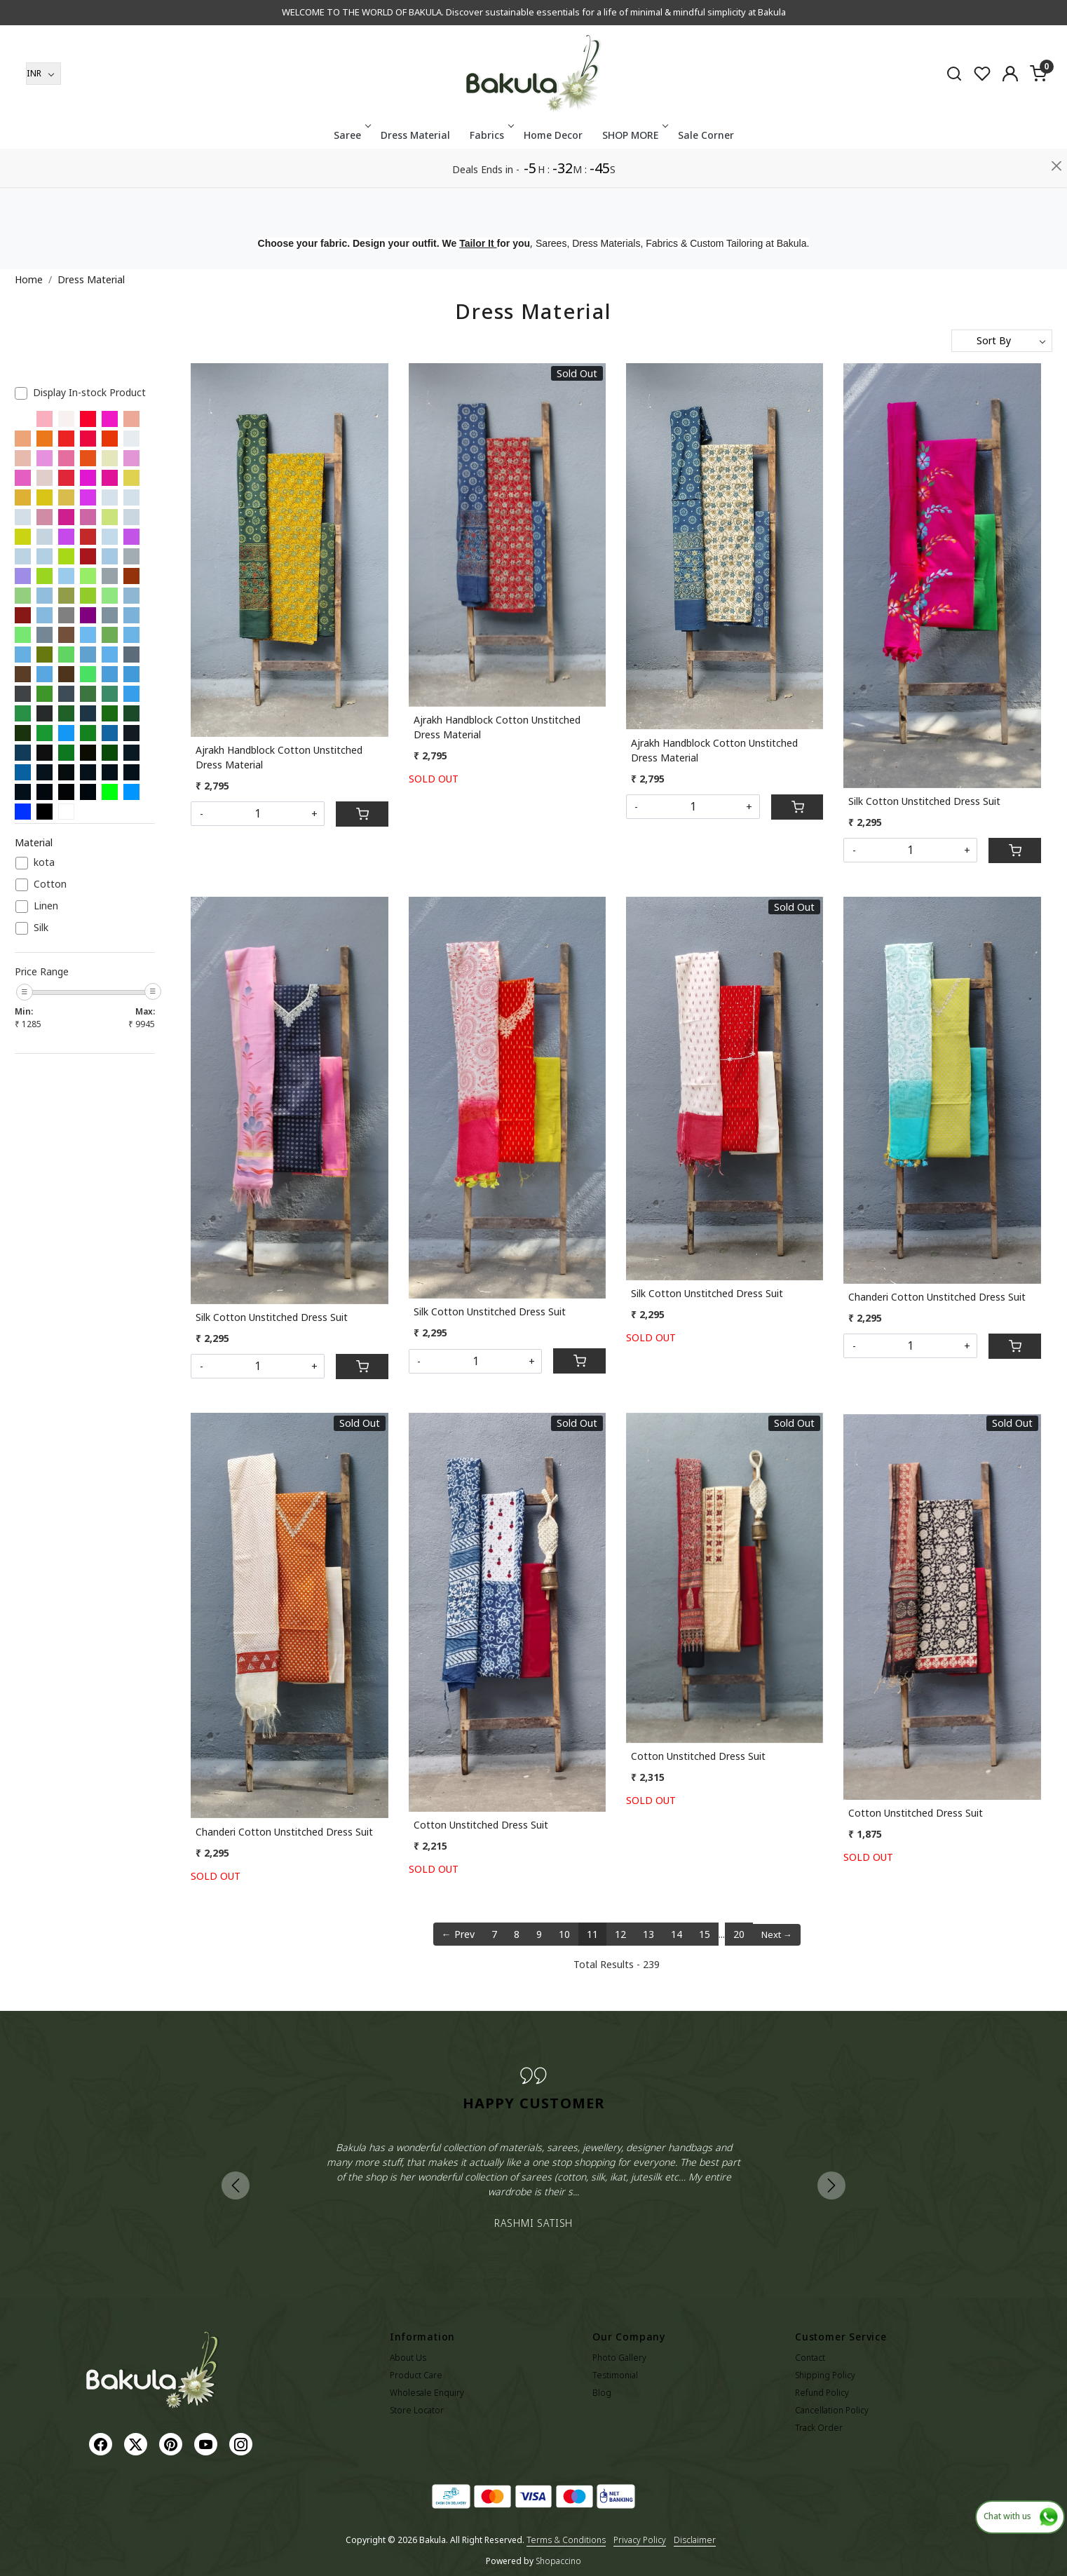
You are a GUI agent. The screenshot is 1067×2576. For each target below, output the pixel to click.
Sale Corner (706, 173)
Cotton (50, 884)
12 (620, 1934)
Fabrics (491, 173)
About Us (408, 2358)
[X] (137, 2444)
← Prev (458, 1934)
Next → (776, 1934)
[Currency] (43, 112)
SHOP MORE (634, 173)
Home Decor (553, 173)
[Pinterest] (172, 2444)
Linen (46, 906)
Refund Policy (822, 2393)
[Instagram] (242, 2444)
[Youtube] (207, 2444)
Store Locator (417, 2410)
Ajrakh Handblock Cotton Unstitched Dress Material (279, 757)
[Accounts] (1010, 112)
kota (44, 863)
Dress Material (415, 173)
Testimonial (615, 2375)
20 (739, 1934)
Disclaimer (695, 2540)
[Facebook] (102, 2444)
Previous (236, 2185)
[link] (954, 111)
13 (648, 1934)
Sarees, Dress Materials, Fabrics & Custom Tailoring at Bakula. (672, 243)
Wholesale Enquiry (427, 2393)
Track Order (819, 2428)
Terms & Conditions (566, 2540)
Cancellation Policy (832, 2410)
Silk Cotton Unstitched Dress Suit (924, 801)
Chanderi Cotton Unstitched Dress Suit (937, 1296)
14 (676, 1934)
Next (831, 2185)
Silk (41, 928)
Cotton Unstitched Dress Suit (481, 1824)
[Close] (1056, 17)
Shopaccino (558, 2561)
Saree (351, 173)
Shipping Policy (825, 2375)
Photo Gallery (619, 2358)
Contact (810, 2358)
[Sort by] (1001, 341)
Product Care (416, 2375)
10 (564, 1934)
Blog (601, 2393)
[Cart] (362, 814)
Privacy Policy (639, 2540)
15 (704, 1934)
